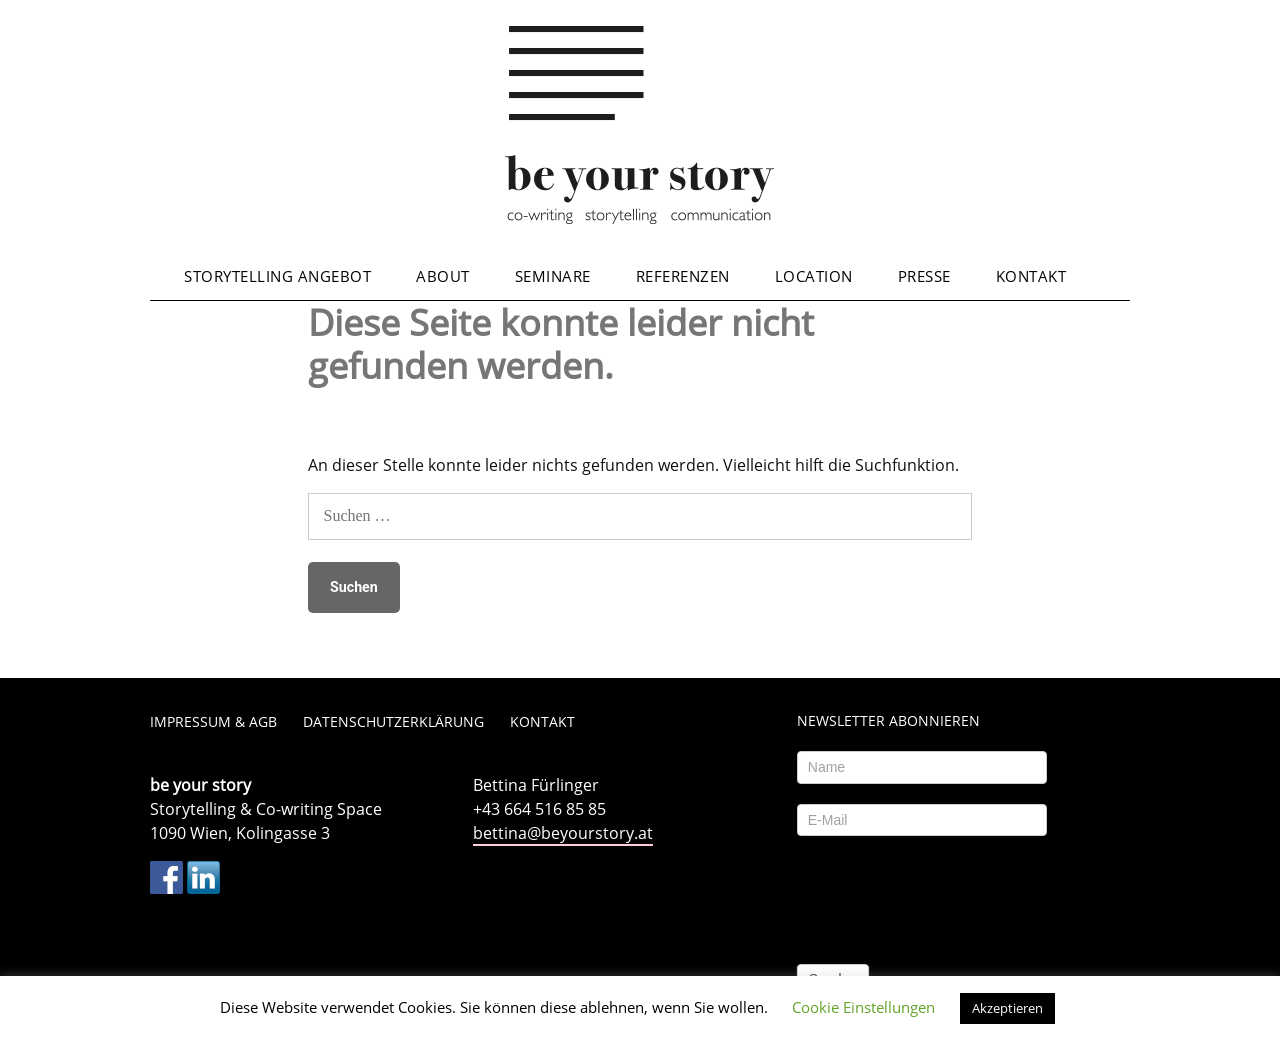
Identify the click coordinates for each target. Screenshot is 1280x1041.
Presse (924, 276)
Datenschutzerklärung (393, 721)
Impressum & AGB (213, 721)
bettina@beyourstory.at (563, 833)
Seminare (553, 276)
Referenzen (683, 276)
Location (814, 276)
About (443, 276)
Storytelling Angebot (277, 276)
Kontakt (1031, 276)
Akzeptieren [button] (1007, 1008)
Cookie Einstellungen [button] (863, 1007)
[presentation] (949, 895)
